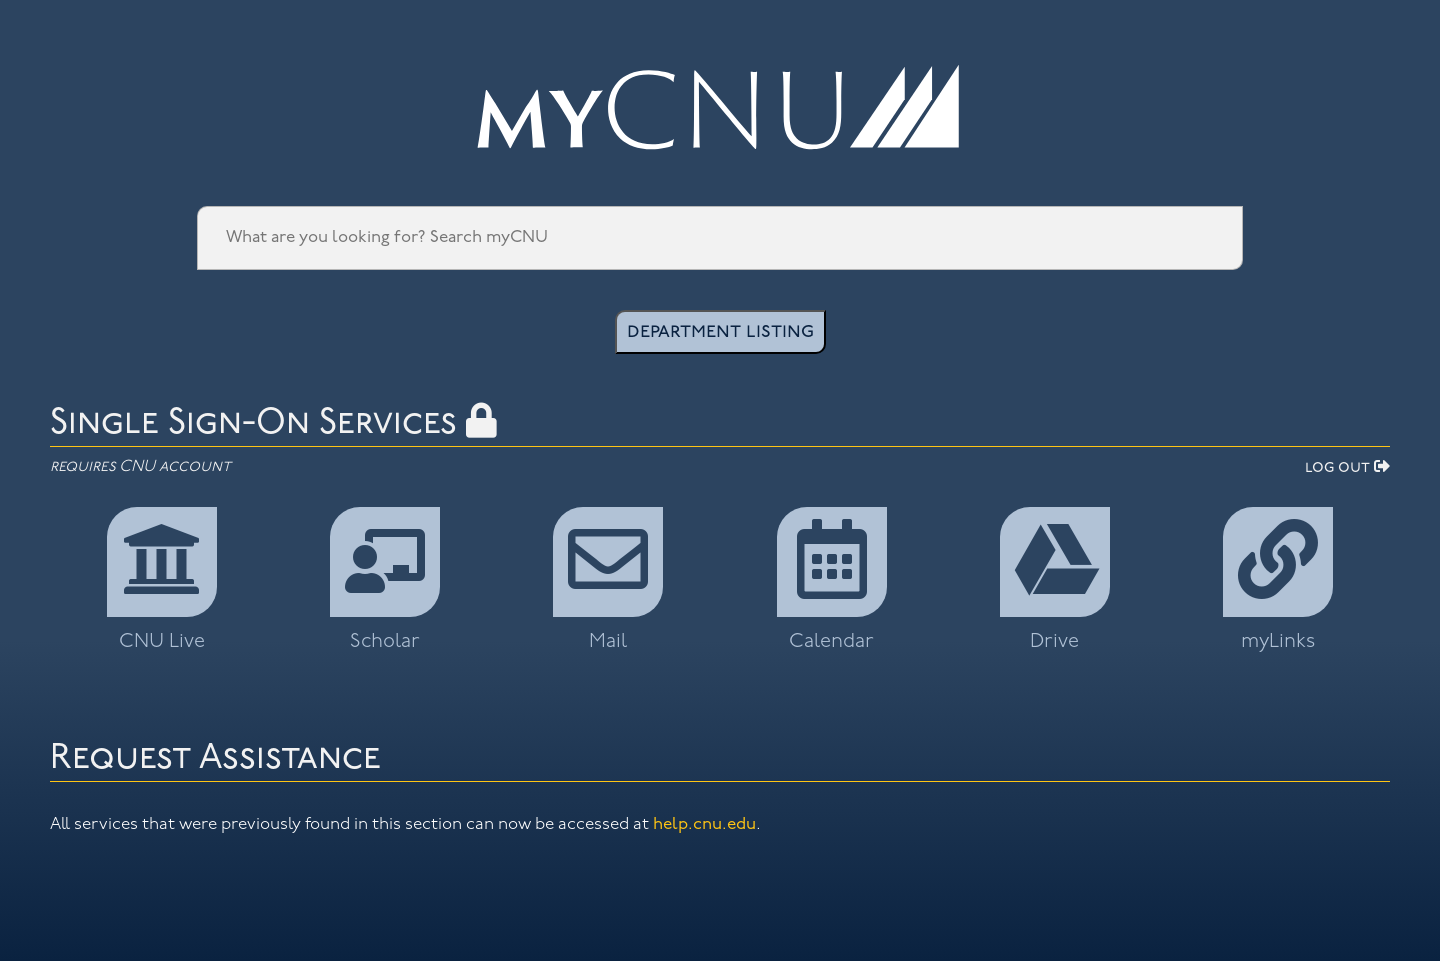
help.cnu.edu (704, 824)
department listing (720, 332)
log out (1347, 468)
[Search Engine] (720, 238)
